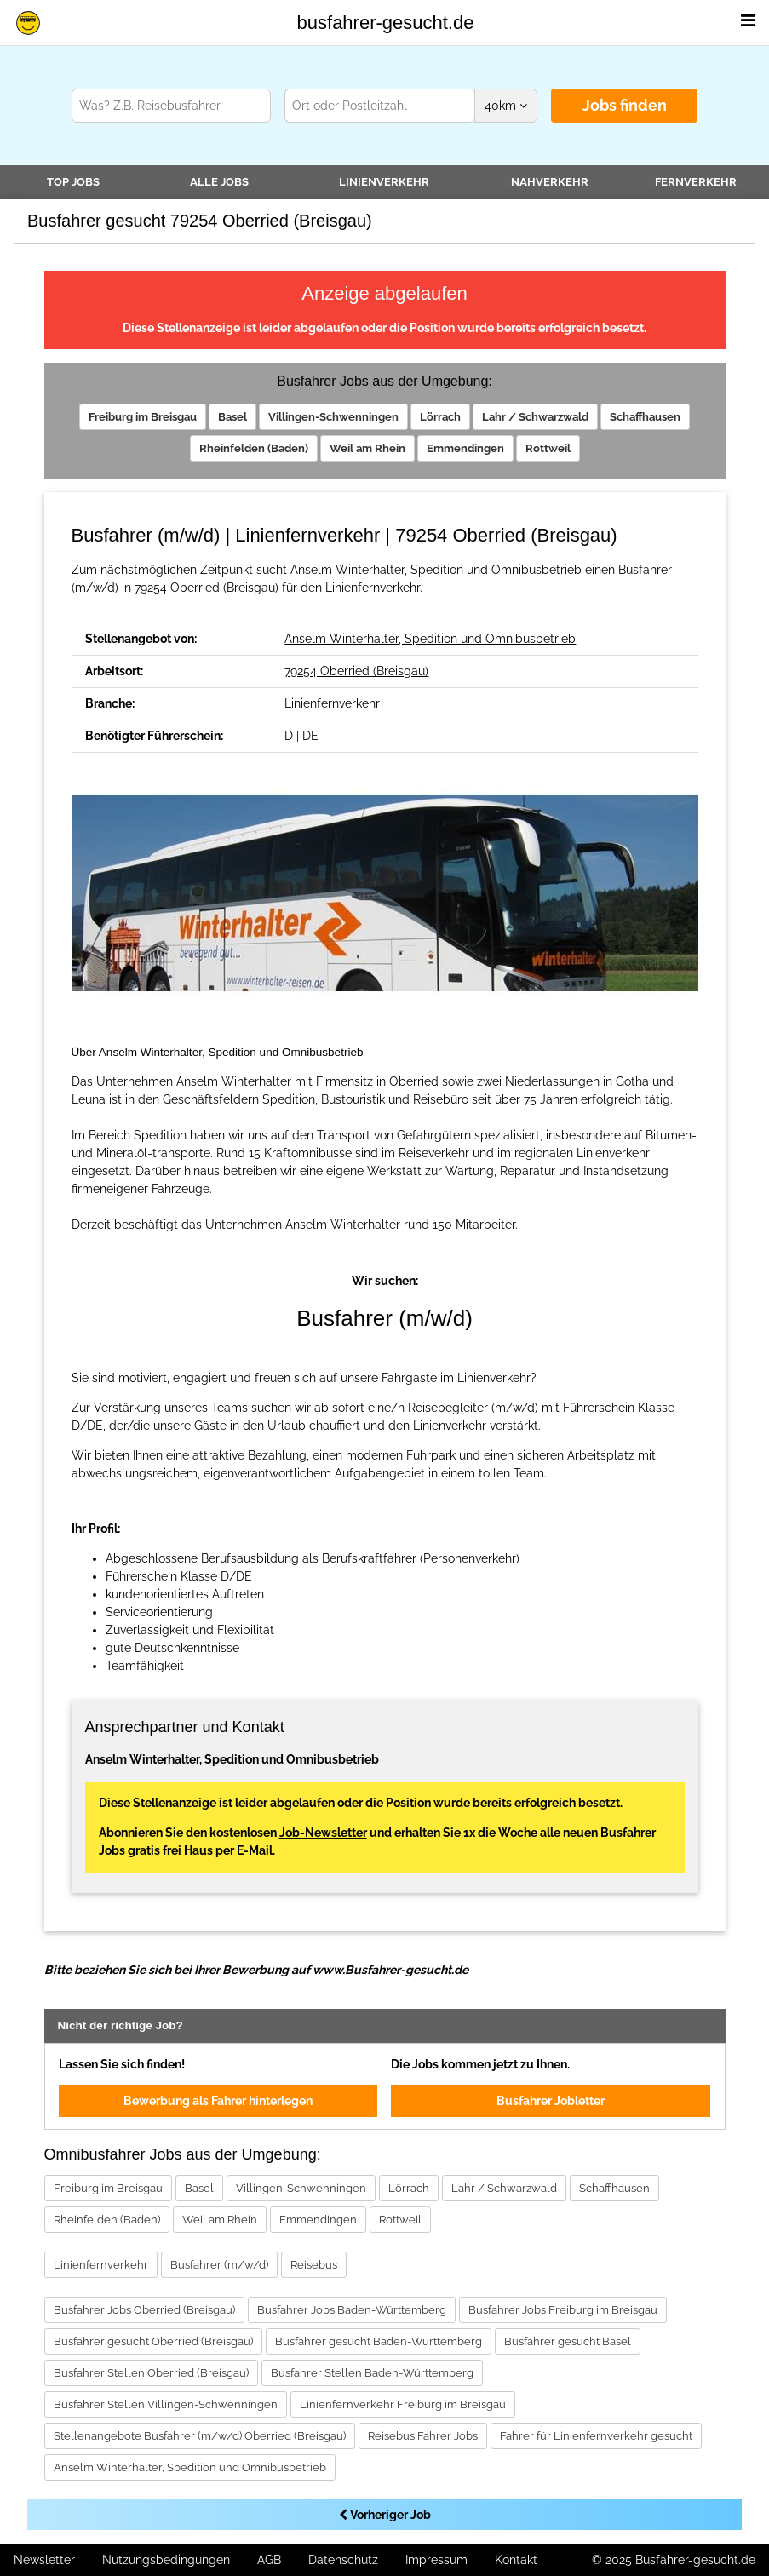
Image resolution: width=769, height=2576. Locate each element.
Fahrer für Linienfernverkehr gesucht (596, 2436)
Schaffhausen (645, 416)
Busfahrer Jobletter (550, 2101)
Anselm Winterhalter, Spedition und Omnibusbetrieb (430, 638)
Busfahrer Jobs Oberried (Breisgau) (144, 2309)
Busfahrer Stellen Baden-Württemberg (372, 2373)
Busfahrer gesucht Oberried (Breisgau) (153, 2341)
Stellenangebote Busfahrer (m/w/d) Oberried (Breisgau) (200, 2436)
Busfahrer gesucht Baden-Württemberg (378, 2341)
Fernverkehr (696, 181)
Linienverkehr (384, 181)
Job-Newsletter (323, 1832)
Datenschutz (343, 2560)
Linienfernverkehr (332, 703)
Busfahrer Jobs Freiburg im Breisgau (562, 2309)
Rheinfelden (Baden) (253, 448)
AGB (269, 2560)
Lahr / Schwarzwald (535, 416)
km (506, 105)
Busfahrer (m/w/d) (219, 2264)
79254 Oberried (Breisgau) (356, 671)
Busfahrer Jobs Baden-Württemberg (351, 2309)
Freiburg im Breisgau (143, 416)
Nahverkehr (549, 181)
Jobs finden (624, 105)
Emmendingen (465, 448)
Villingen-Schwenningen (333, 416)
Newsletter (44, 2560)
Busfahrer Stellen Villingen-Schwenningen (166, 2404)
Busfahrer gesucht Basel (567, 2341)
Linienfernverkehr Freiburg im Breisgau (403, 2404)
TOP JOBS (73, 181)
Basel (232, 416)
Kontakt (516, 2560)
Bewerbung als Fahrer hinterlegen (218, 2101)
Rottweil (548, 448)
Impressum (436, 2560)
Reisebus (313, 2264)
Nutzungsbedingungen (166, 2560)
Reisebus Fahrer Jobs (423, 2436)
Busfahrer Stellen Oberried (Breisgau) (151, 2373)
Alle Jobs (219, 181)
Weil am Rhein (367, 448)
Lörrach (440, 416)
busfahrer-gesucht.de (385, 22)
